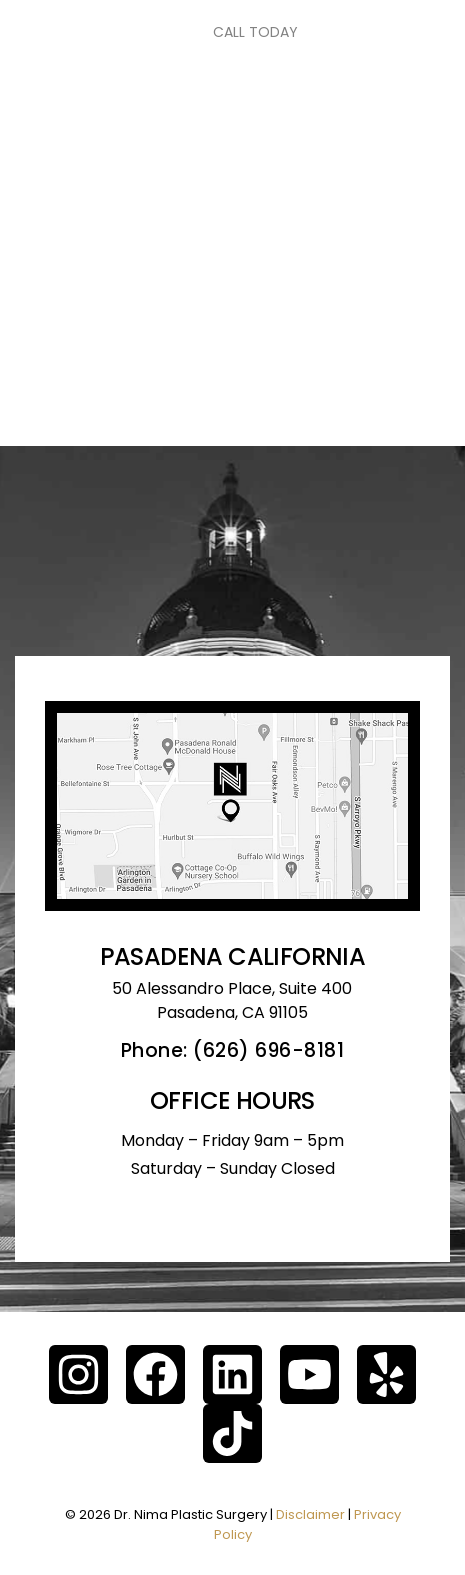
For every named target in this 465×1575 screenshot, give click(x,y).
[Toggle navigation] (70, 32)
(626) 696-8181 (268, 1050)
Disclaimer (310, 1514)
